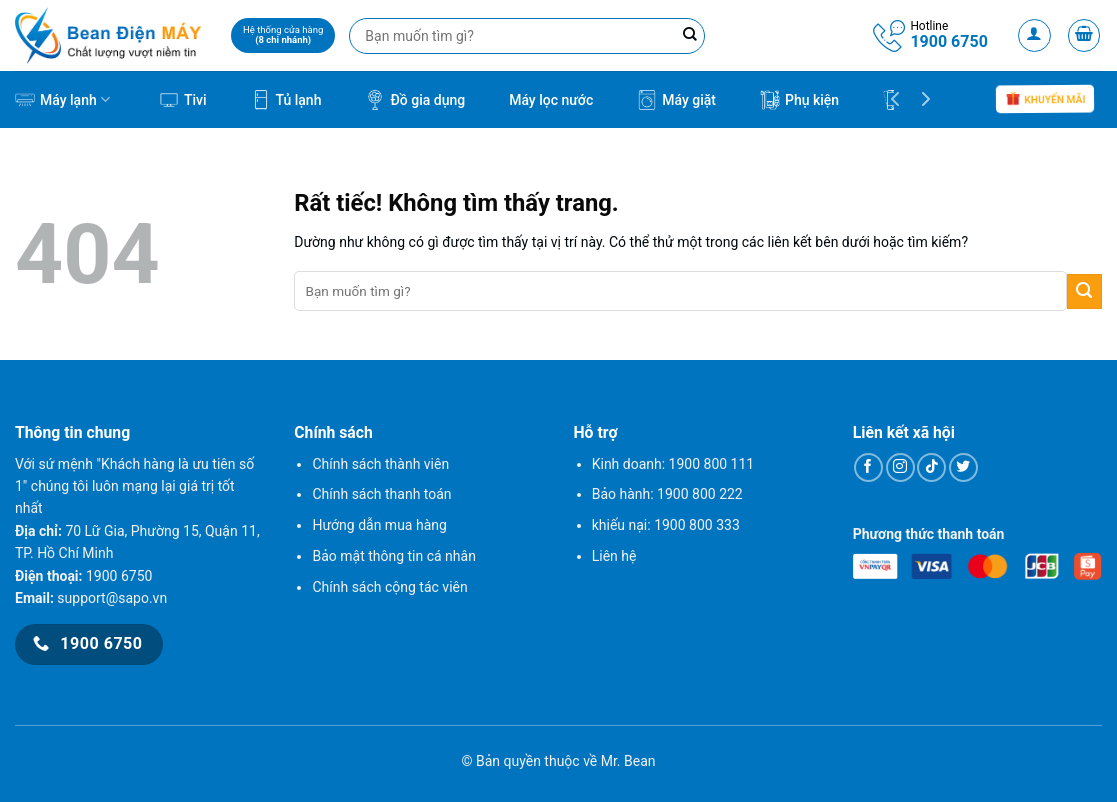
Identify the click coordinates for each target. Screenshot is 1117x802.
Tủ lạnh (286, 100)
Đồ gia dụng (415, 100)
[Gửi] (1084, 291)
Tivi (183, 100)
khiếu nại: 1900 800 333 (666, 525)
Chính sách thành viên (380, 464)
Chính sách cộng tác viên (389, 587)
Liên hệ (614, 556)
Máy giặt (676, 100)
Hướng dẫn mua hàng (379, 525)
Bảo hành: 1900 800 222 (667, 494)
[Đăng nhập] (1034, 35)
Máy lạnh (62, 100)
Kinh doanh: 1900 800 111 (673, 464)
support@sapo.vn (112, 598)
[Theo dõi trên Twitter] (963, 467)
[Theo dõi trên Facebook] (868, 467)
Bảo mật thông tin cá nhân (393, 556)
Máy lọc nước (551, 100)
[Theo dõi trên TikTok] (931, 467)
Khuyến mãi (1045, 100)
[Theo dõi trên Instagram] (900, 467)
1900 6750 (948, 41)
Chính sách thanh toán (381, 494)
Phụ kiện (799, 100)
